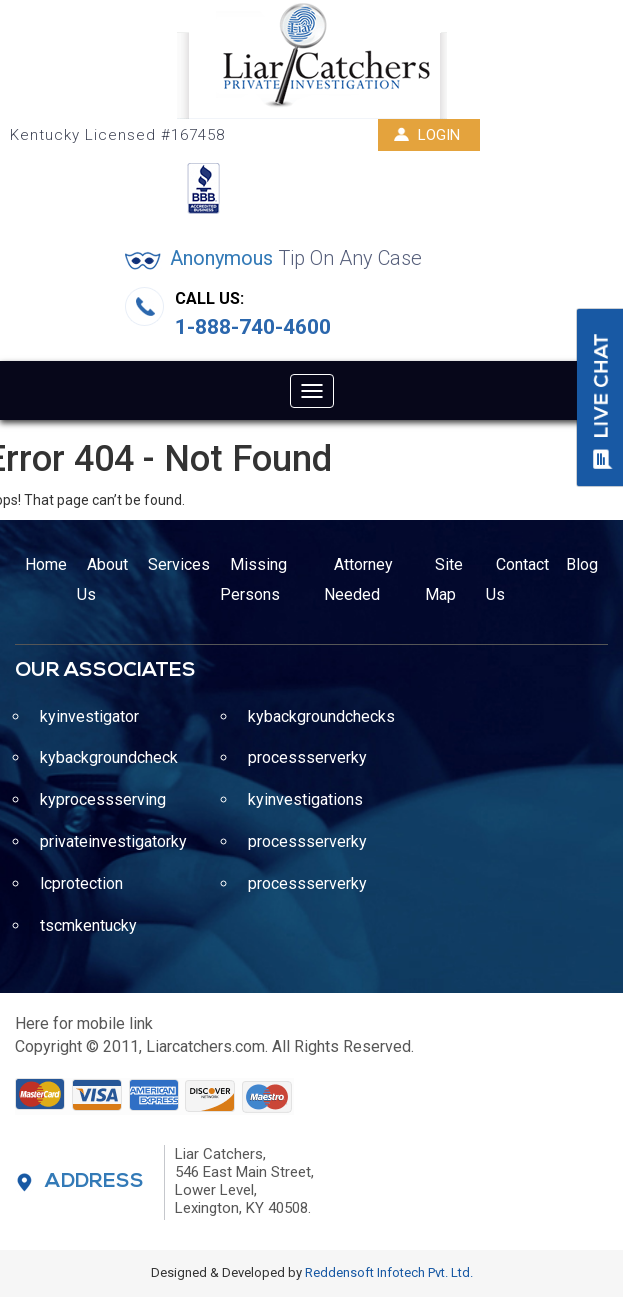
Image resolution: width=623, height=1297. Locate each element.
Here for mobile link (84, 1023)
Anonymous (296, 258)
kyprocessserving (103, 799)
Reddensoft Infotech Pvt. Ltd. (389, 1272)
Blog (582, 564)
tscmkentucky (88, 925)
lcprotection (81, 883)
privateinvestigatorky (113, 841)
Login (426, 135)
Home (46, 564)
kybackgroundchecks (321, 716)
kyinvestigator (89, 716)
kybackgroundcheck (109, 757)
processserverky (307, 757)
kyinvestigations (305, 799)
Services (179, 564)
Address (94, 1182)
